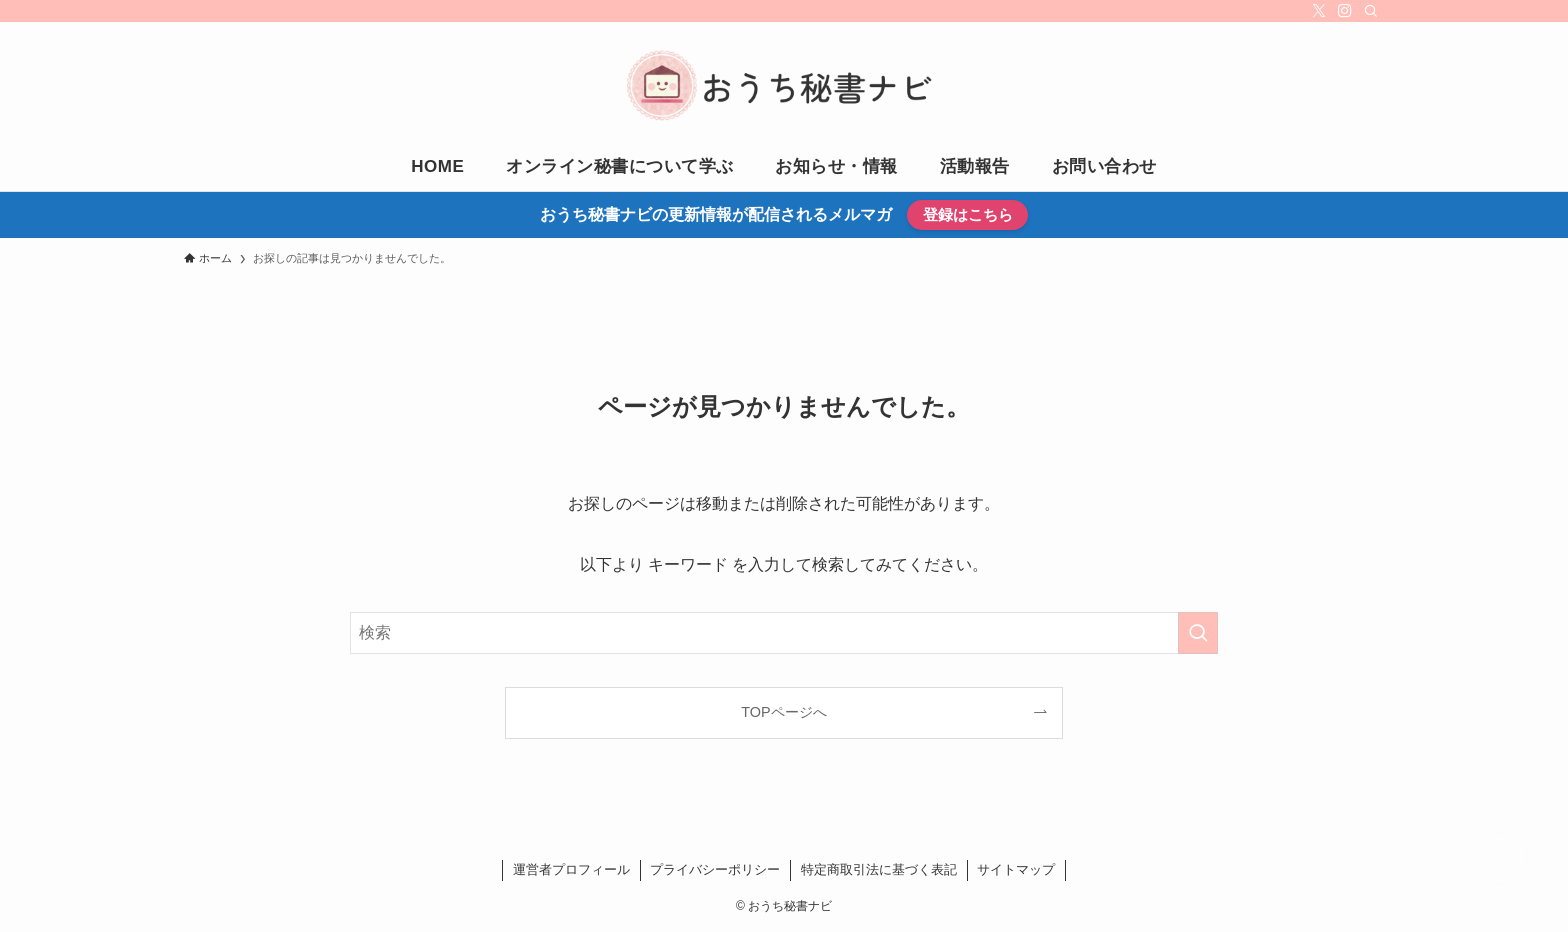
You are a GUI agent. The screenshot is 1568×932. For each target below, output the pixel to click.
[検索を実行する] (1198, 633)
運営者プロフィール (571, 869)
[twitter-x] (1319, 11)
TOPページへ (783, 712)
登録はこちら (968, 214)
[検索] (1371, 11)
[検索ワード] (784, 633)
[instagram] (1345, 11)
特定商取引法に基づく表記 (879, 869)
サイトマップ (1016, 869)
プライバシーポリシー (715, 869)
